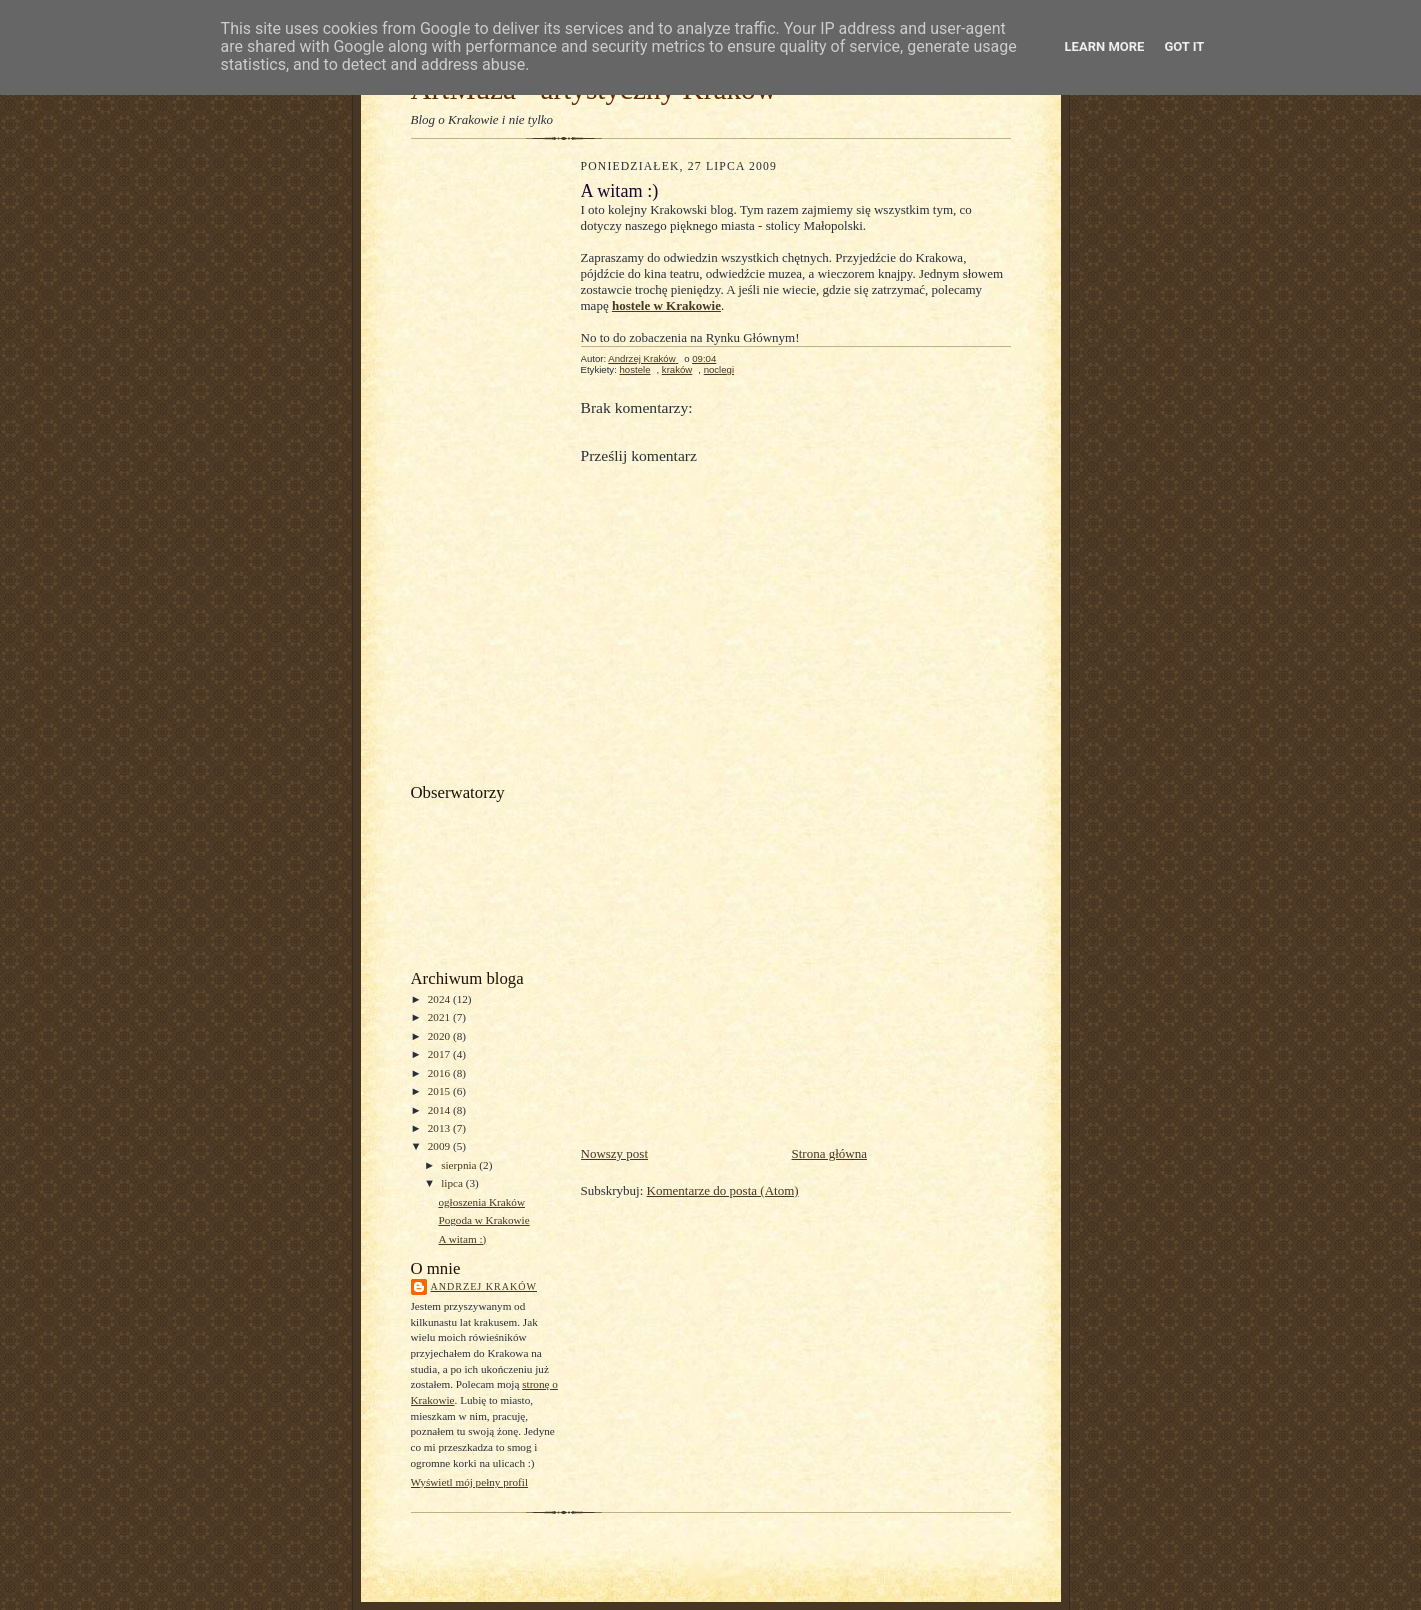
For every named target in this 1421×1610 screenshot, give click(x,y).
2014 (440, 1110)
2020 (440, 1036)
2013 (440, 1128)
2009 (440, 1146)
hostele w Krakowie (666, 305)
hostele (634, 369)
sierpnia (460, 1165)
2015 (440, 1091)
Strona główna (829, 1153)
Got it (1184, 46)
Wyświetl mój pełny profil (470, 1482)
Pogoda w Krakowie (483, 1220)
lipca (453, 1183)
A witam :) (462, 1239)
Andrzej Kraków (484, 1286)
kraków (677, 369)
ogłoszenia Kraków (481, 1202)
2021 (440, 1017)
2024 (440, 999)
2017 (440, 1054)
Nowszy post (615, 1153)
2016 (440, 1073)
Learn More (1105, 46)
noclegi (719, 369)
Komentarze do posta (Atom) (723, 1190)
